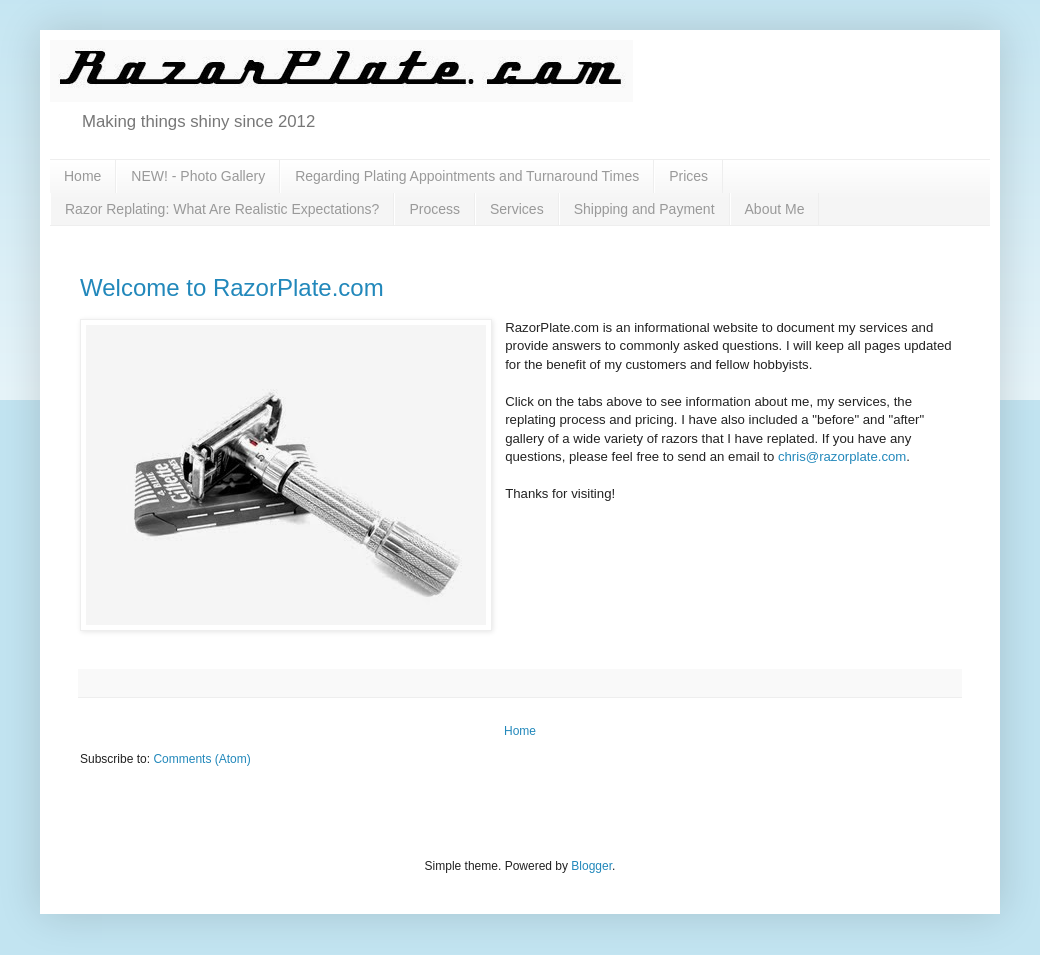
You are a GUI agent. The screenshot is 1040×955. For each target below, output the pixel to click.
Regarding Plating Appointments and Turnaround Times (467, 176)
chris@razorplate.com (842, 456)
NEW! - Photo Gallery (198, 176)
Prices (688, 176)
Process (434, 209)
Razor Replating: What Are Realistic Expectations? (222, 209)
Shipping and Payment (644, 209)
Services (517, 209)
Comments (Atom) (201, 759)
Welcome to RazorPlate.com (232, 287)
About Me (775, 209)
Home (82, 176)
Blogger (591, 866)
